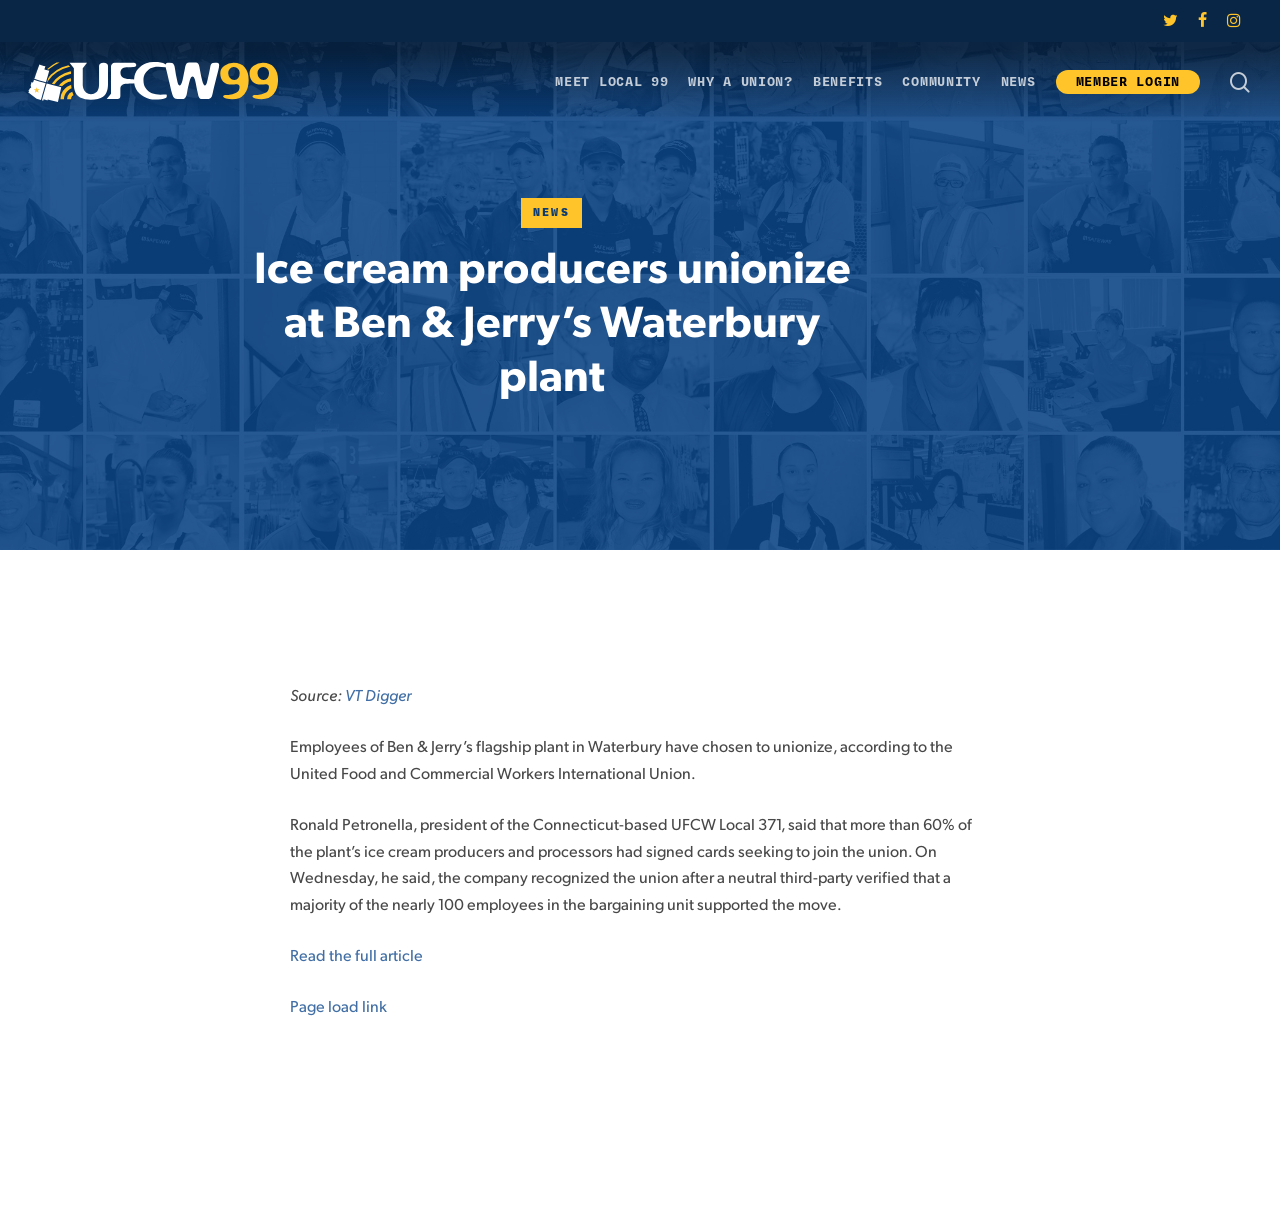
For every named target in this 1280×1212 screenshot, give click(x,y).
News (552, 212)
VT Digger (378, 694)
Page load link (338, 1005)
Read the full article (356, 954)
